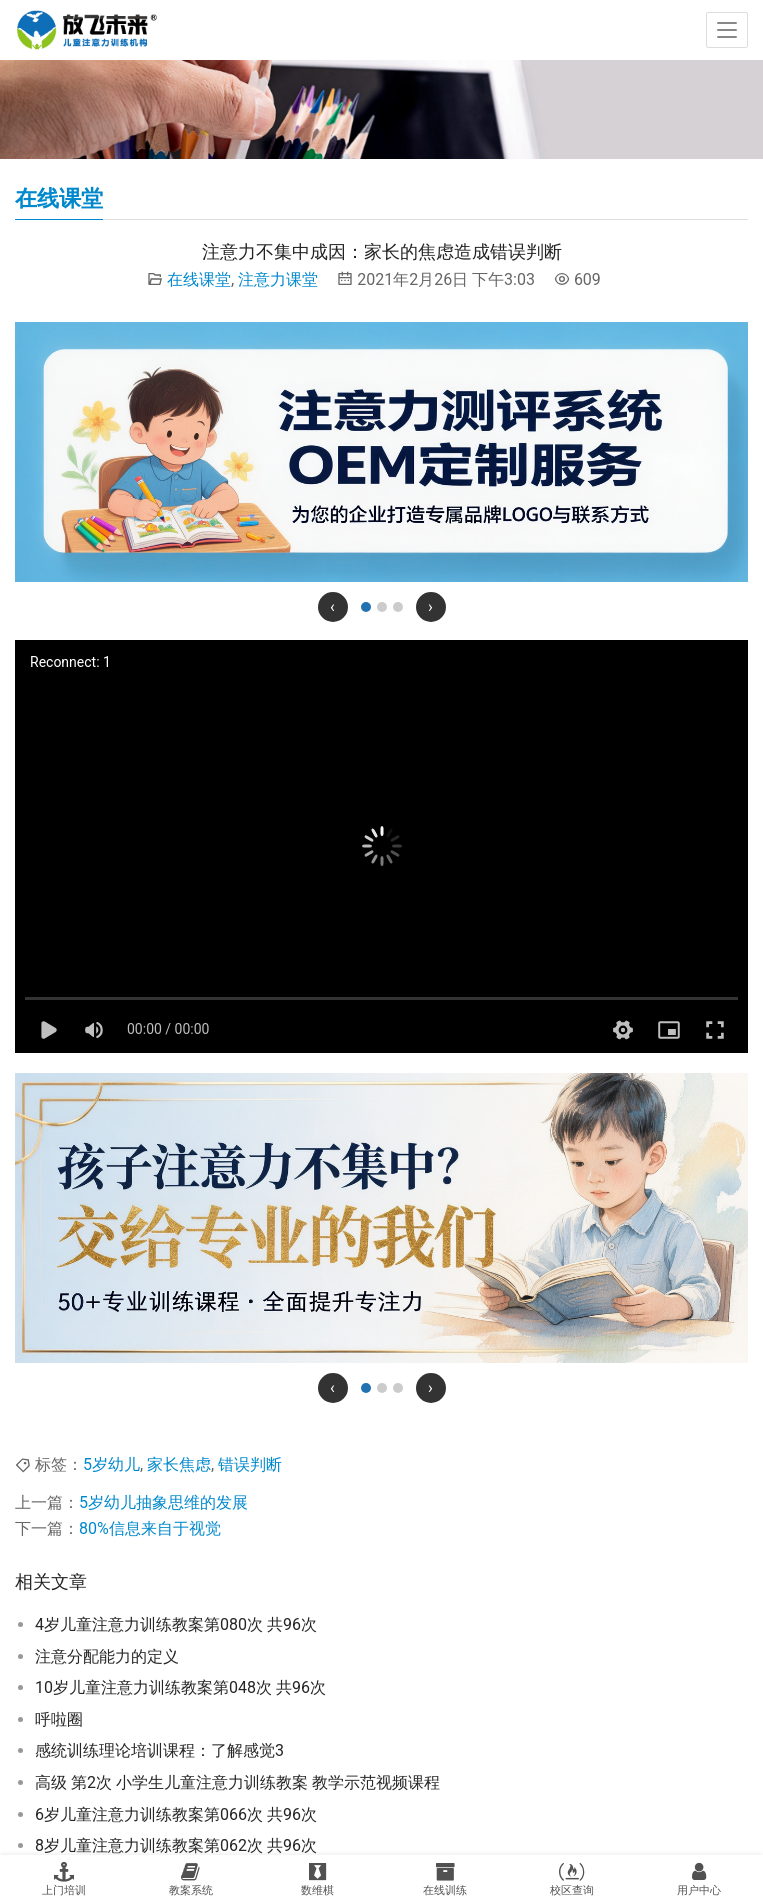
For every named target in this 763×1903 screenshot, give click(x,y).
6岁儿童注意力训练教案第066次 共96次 (176, 1814)
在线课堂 (199, 279)
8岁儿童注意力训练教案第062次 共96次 (176, 1845)
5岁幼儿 (111, 1464)
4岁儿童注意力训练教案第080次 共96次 (176, 1624)
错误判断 (250, 1464)
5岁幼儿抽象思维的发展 (163, 1502)
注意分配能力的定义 (107, 1656)
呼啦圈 (59, 1719)
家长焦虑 (179, 1464)
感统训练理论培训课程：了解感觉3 (159, 1750)
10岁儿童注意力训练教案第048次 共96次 (180, 1687)
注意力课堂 (278, 279)
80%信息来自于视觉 (150, 1528)
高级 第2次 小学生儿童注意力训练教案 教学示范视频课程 (237, 1782)
